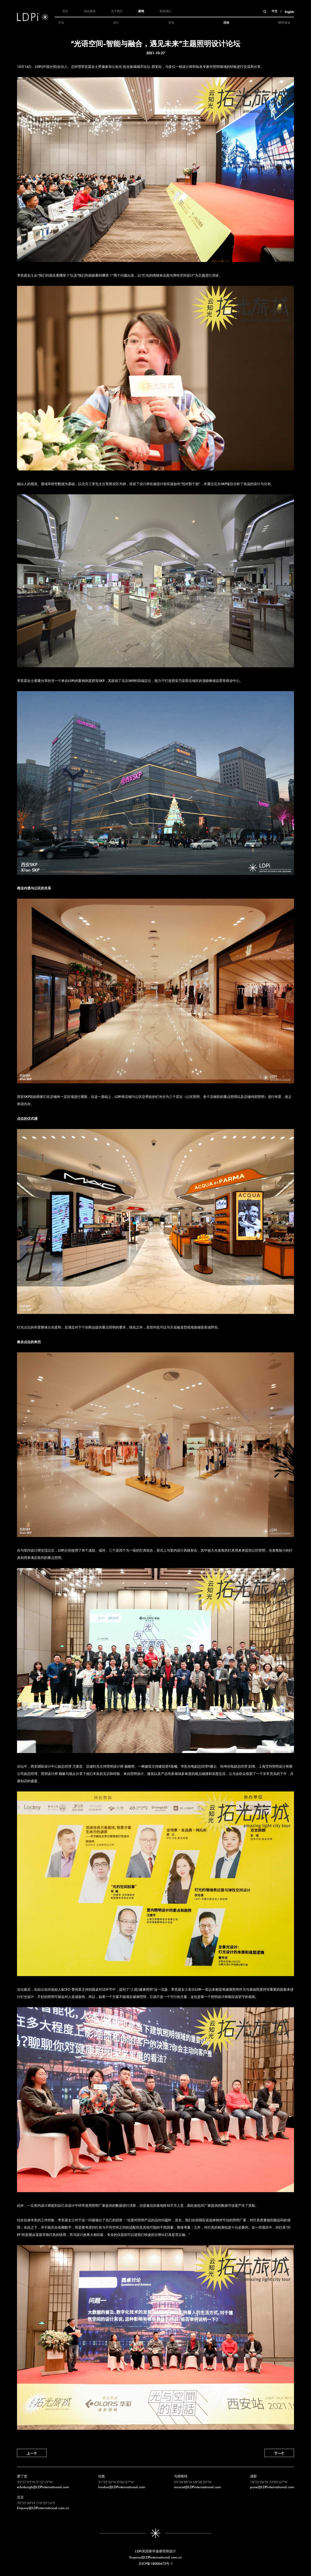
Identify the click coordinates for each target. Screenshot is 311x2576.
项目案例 (89, 10)
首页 (65, 10)
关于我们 (117, 10)
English (289, 11)
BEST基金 (284, 22)
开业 (61, 22)
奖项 (171, 22)
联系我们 (165, 10)
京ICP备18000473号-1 (155, 2563)
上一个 (32, 2453)
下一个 (279, 2453)
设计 (116, 22)
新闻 (141, 10)
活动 (226, 22)
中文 (274, 10)
